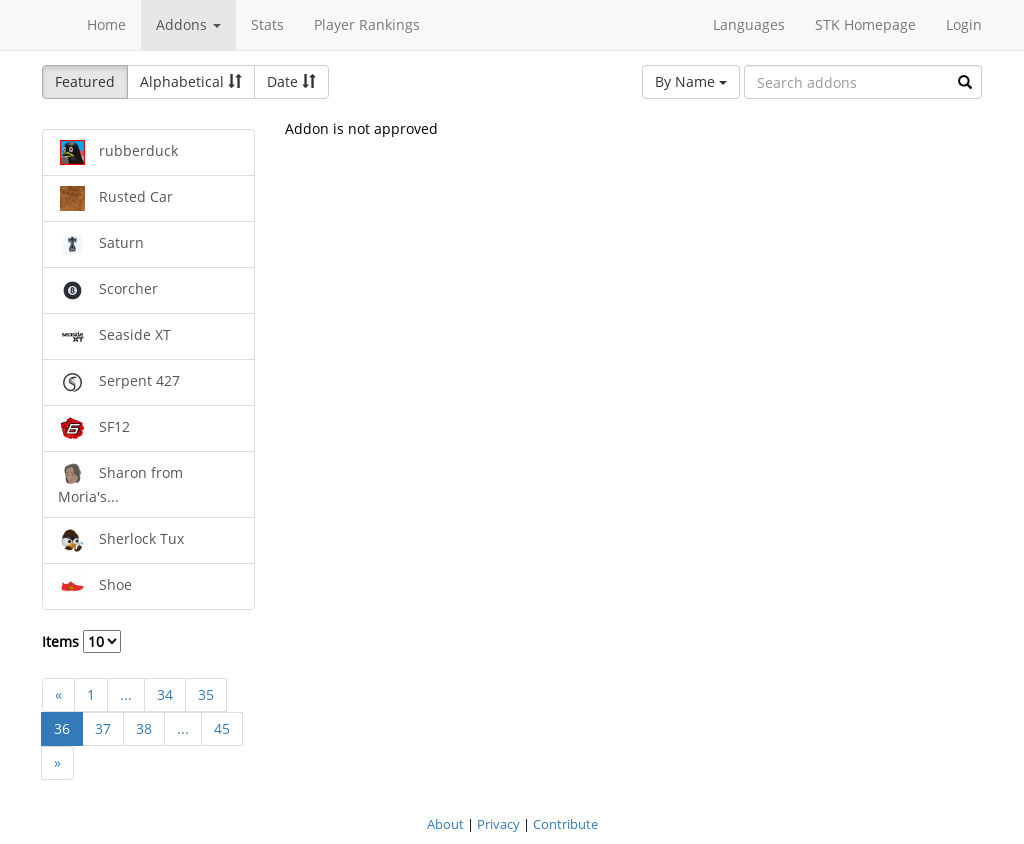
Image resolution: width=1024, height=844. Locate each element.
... (126, 694)
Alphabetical (191, 81)
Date (291, 81)
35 (206, 694)
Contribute (565, 824)
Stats (267, 24)
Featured (85, 81)
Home (106, 24)
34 (165, 694)
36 (62, 728)
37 (103, 728)
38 (144, 728)
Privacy (498, 824)
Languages (749, 24)
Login (964, 24)
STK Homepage (865, 24)
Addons (188, 24)
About (445, 824)
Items (81, 641)
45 (222, 728)
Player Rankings (367, 24)
